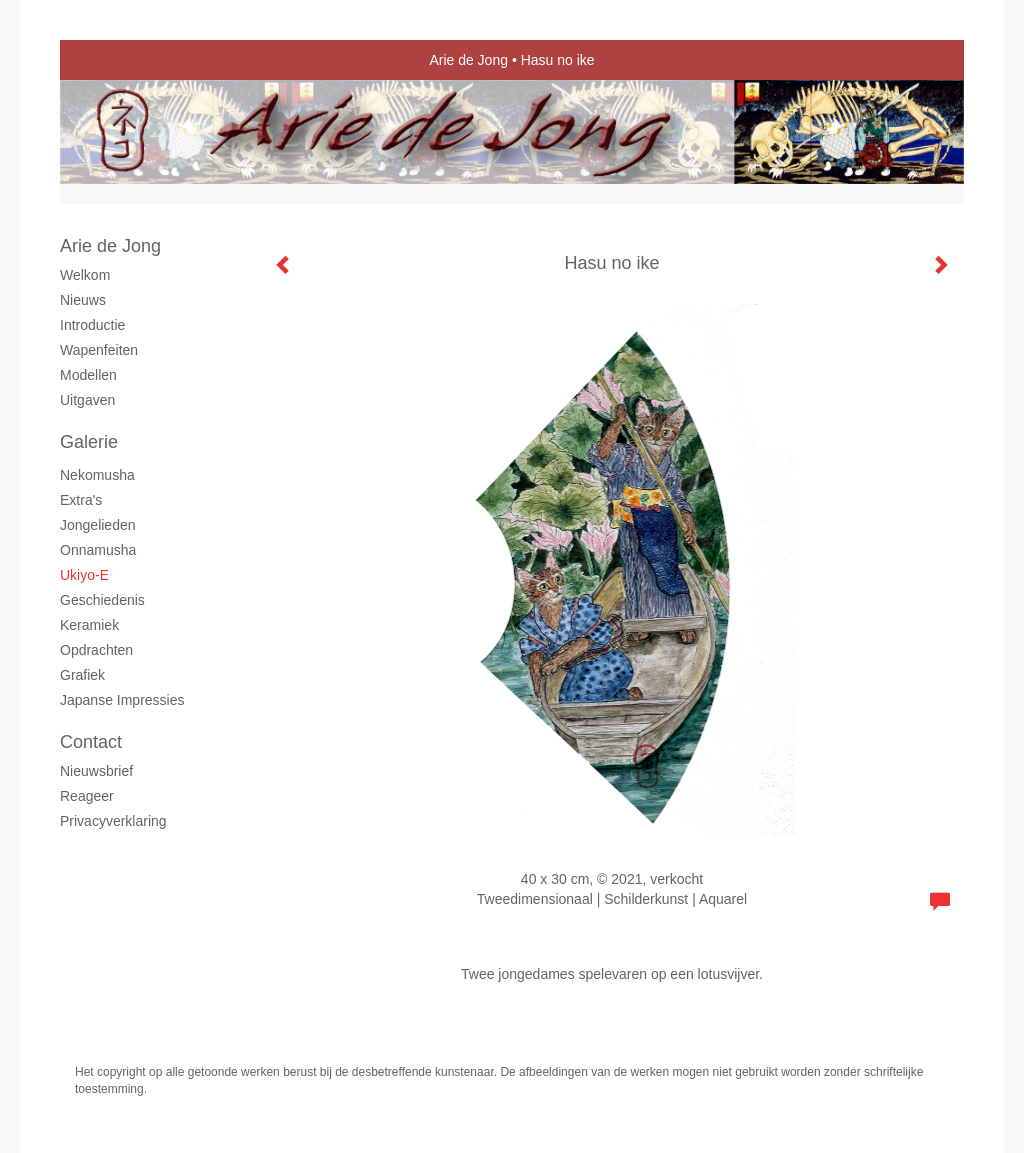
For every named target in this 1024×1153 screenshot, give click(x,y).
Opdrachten (96, 650)
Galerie (89, 442)
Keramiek (89, 625)
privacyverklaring (113, 821)
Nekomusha (97, 475)
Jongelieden (98, 525)
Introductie (92, 325)
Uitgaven (87, 400)
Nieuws (83, 300)
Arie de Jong (468, 60)
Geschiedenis (102, 600)
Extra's (81, 500)
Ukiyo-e (84, 575)
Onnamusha (98, 550)
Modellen (88, 375)
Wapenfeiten (99, 350)
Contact (91, 742)
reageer (87, 796)
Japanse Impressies (122, 700)
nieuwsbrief (96, 771)
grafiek (82, 675)
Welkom (85, 275)
